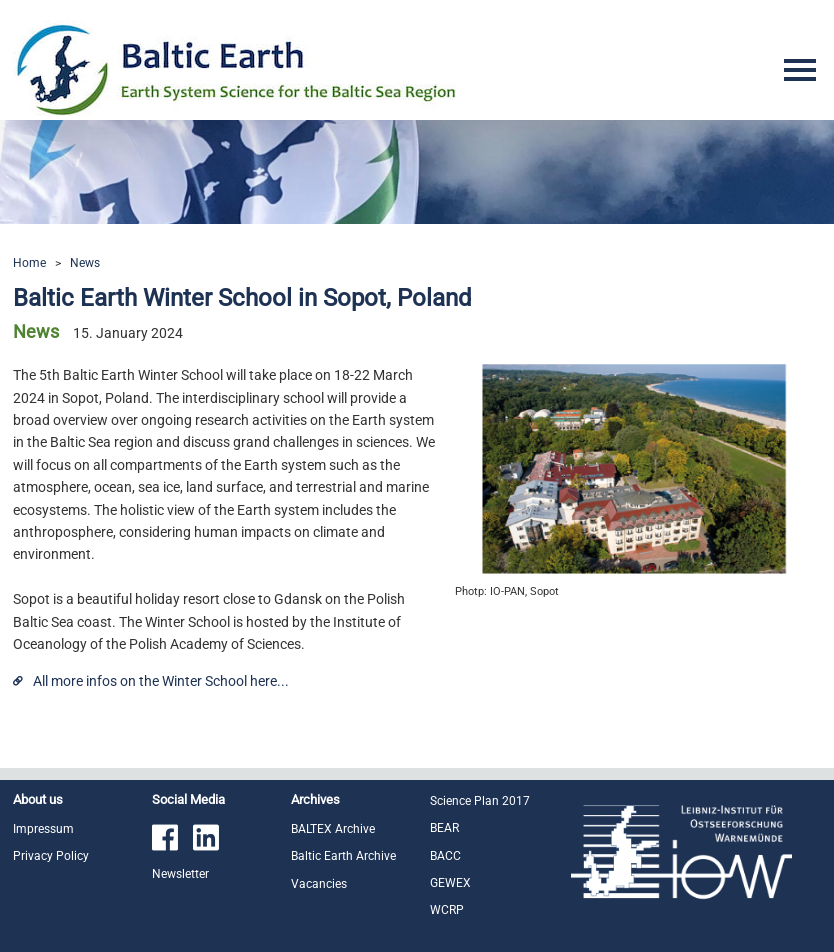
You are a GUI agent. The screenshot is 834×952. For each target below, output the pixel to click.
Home (29, 263)
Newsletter (180, 874)
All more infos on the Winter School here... (161, 681)
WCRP (447, 910)
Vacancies (319, 884)
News (85, 263)
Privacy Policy (51, 856)
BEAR (444, 828)
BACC (445, 856)
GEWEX (450, 883)
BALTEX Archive (333, 829)
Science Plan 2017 (480, 801)
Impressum (43, 829)
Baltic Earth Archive (343, 856)
